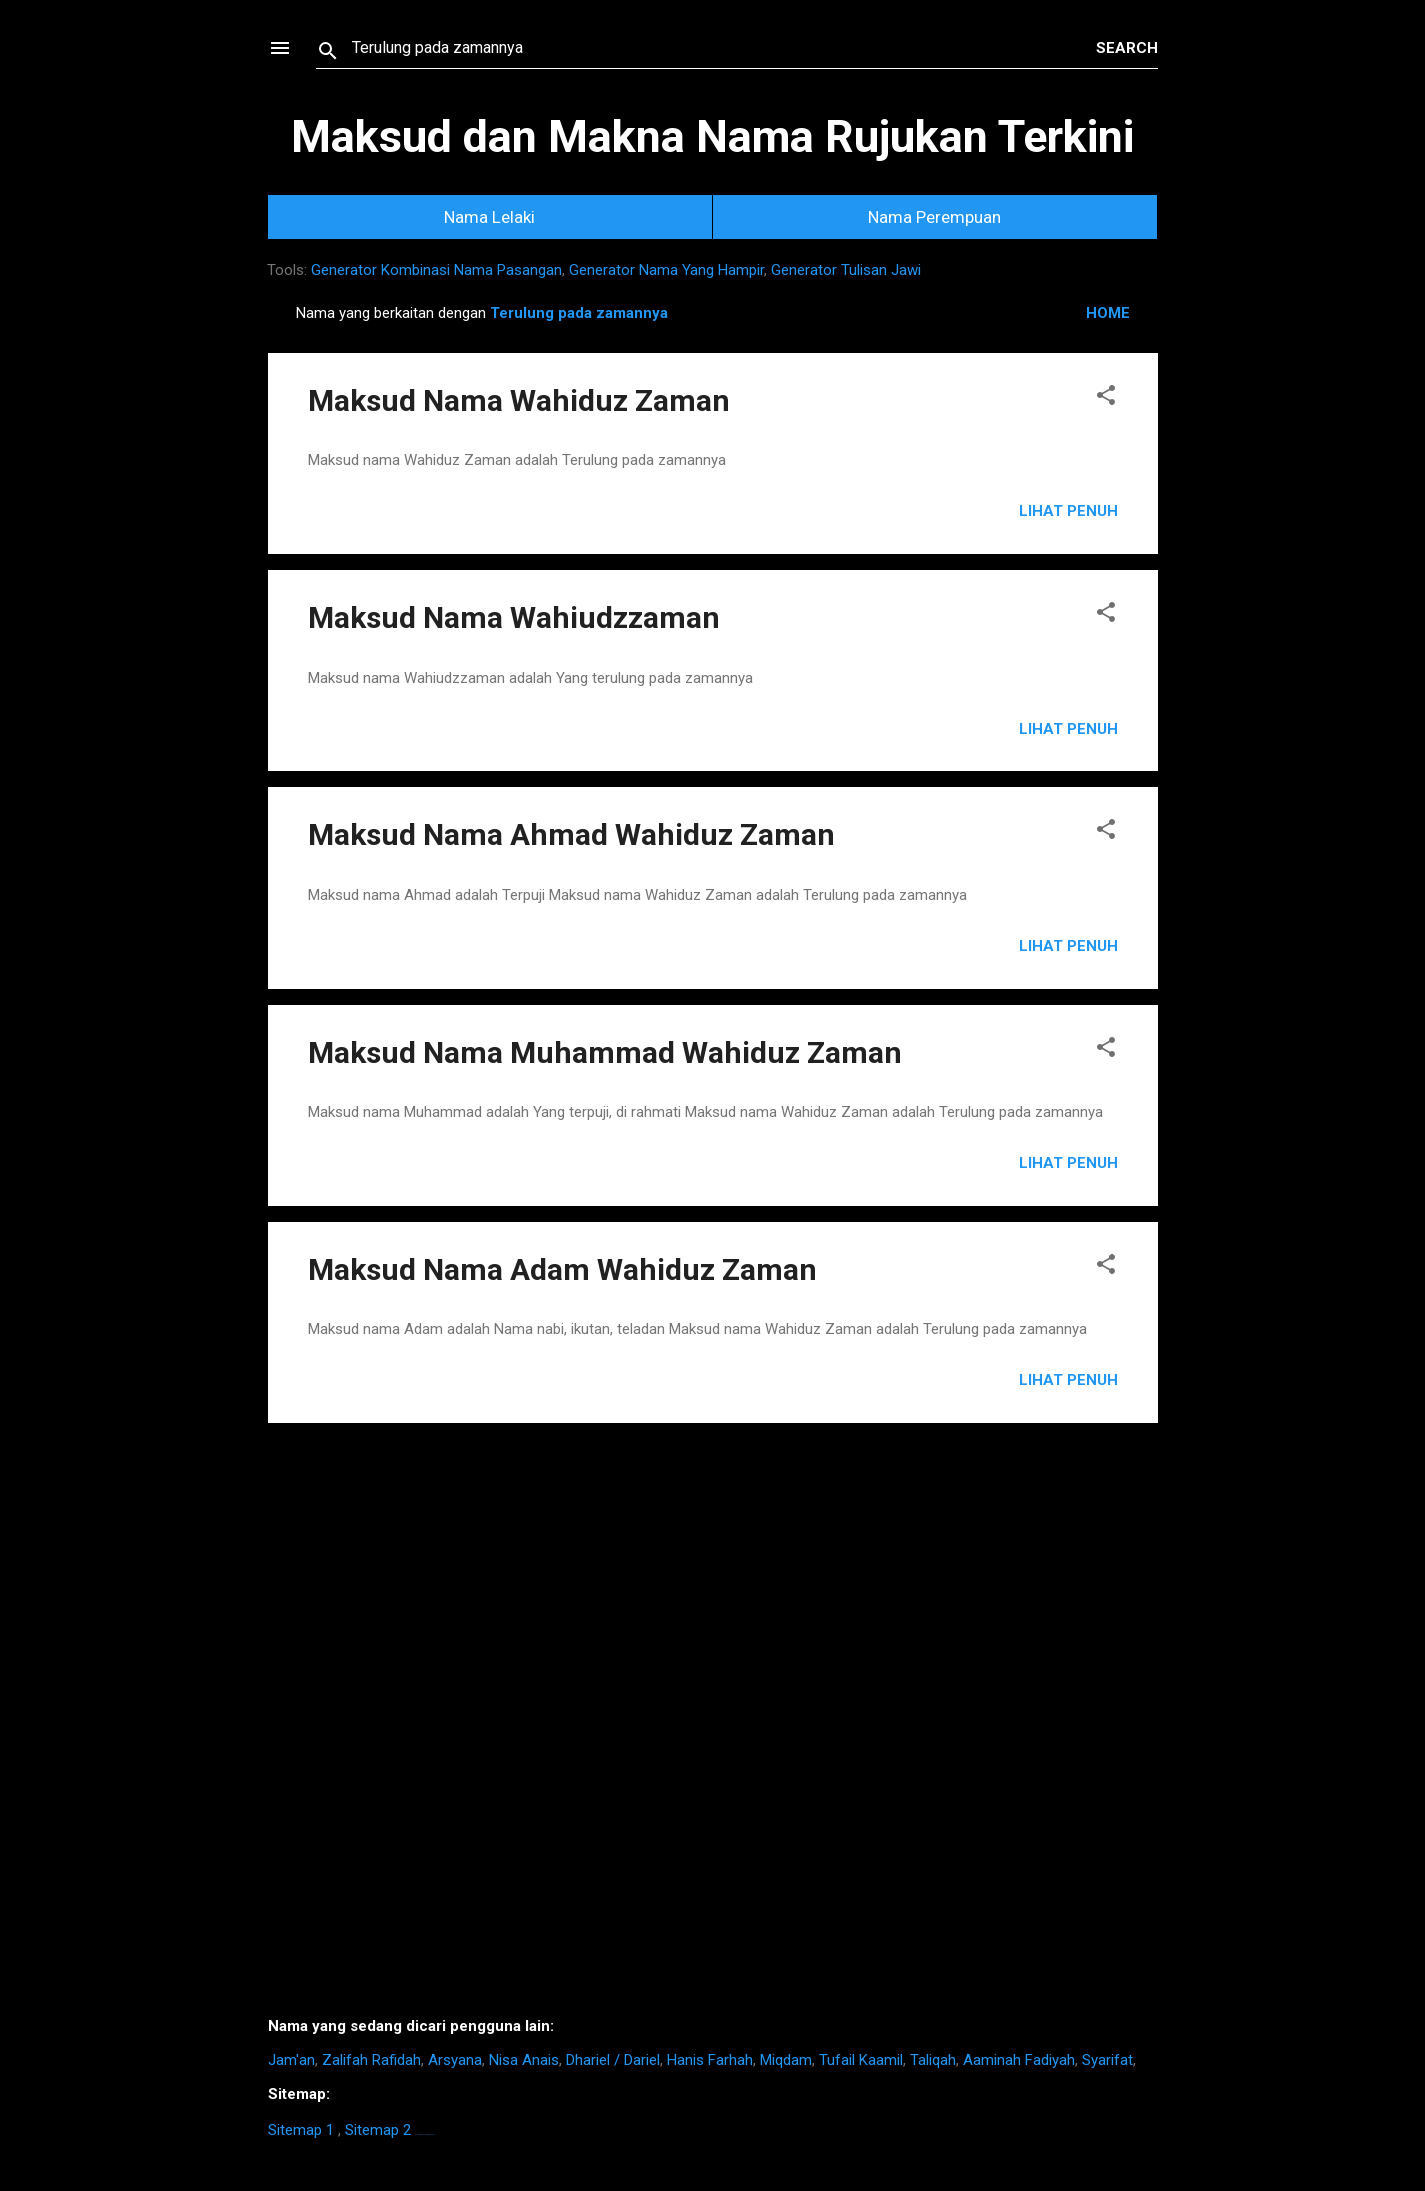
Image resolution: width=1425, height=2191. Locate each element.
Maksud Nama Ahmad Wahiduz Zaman (571, 834)
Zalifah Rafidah (371, 2060)
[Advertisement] (713, 1728)
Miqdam (786, 2060)
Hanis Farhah (710, 2060)
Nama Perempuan (934, 217)
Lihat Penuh (1068, 511)
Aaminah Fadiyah (1019, 2060)
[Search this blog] (724, 48)
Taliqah (933, 2060)
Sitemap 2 (378, 2130)
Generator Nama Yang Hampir (666, 270)
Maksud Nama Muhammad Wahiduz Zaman (605, 1052)
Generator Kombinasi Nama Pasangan (436, 270)
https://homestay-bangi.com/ (424, 2134)
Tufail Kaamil (861, 2060)
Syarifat (1107, 2060)
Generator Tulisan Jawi (846, 270)
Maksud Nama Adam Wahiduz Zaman (562, 1269)
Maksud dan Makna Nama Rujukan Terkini (712, 136)
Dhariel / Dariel (613, 2060)
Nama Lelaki (489, 217)
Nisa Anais (524, 2060)
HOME (1108, 313)
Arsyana (455, 2060)
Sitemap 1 (301, 2130)
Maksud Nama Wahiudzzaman (514, 617)
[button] (1106, 398)
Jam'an (291, 2060)
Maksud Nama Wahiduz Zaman (519, 400)
